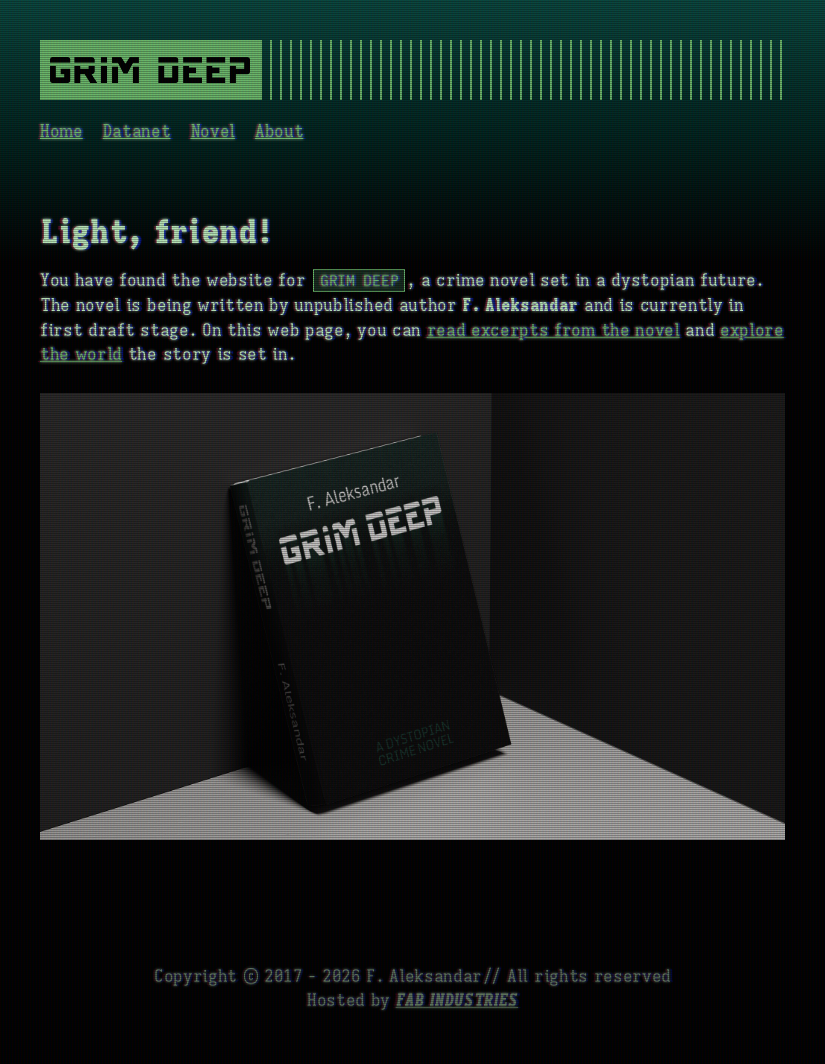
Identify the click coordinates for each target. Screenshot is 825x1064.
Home (61, 132)
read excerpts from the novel (553, 331)
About (279, 132)
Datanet (137, 132)
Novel (213, 132)
